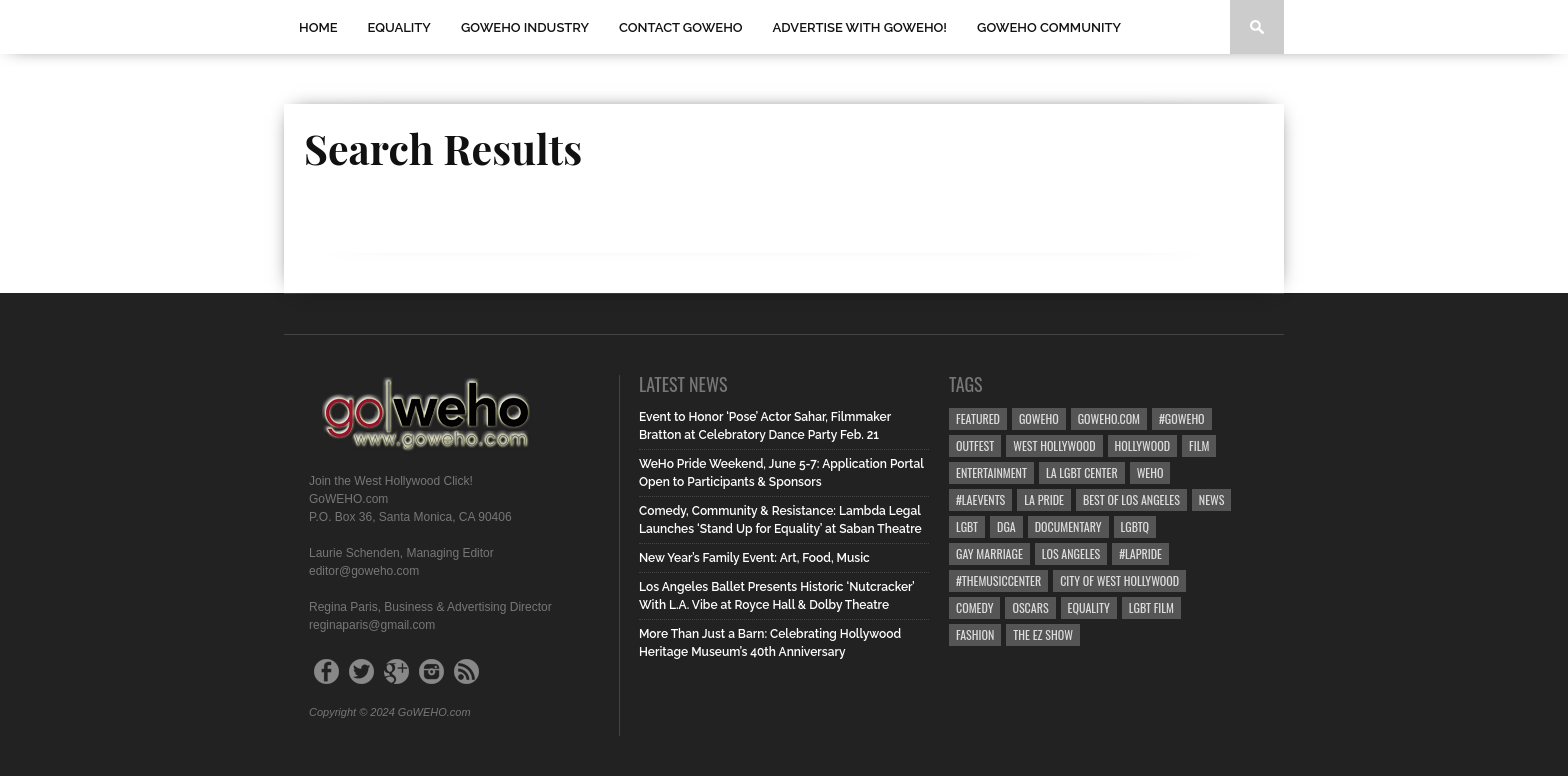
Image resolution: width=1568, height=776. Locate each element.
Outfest (975, 445)
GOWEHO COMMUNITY (1049, 27)
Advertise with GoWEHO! (860, 27)
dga (1006, 526)
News (1212, 499)
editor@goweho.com (364, 571)
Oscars (1030, 607)
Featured (978, 418)
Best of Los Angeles (1131, 499)
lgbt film (1151, 607)
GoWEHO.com (1109, 418)
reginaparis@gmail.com (372, 625)
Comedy (974, 607)
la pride (1044, 499)
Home (318, 27)
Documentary (1068, 526)
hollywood (1142, 445)
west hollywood (1054, 445)
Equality (399, 27)
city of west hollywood (1119, 580)
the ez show (1043, 634)
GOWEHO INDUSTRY (525, 27)
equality (1089, 607)
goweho (1039, 418)
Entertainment (991, 472)
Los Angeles (1071, 553)
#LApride (1140, 553)
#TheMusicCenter (998, 580)
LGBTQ (1135, 526)
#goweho (1182, 418)
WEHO (1150, 472)
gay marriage (989, 553)
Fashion (975, 634)
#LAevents (980, 499)
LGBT (967, 526)
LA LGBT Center (1082, 472)
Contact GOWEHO (681, 27)
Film (1199, 445)
